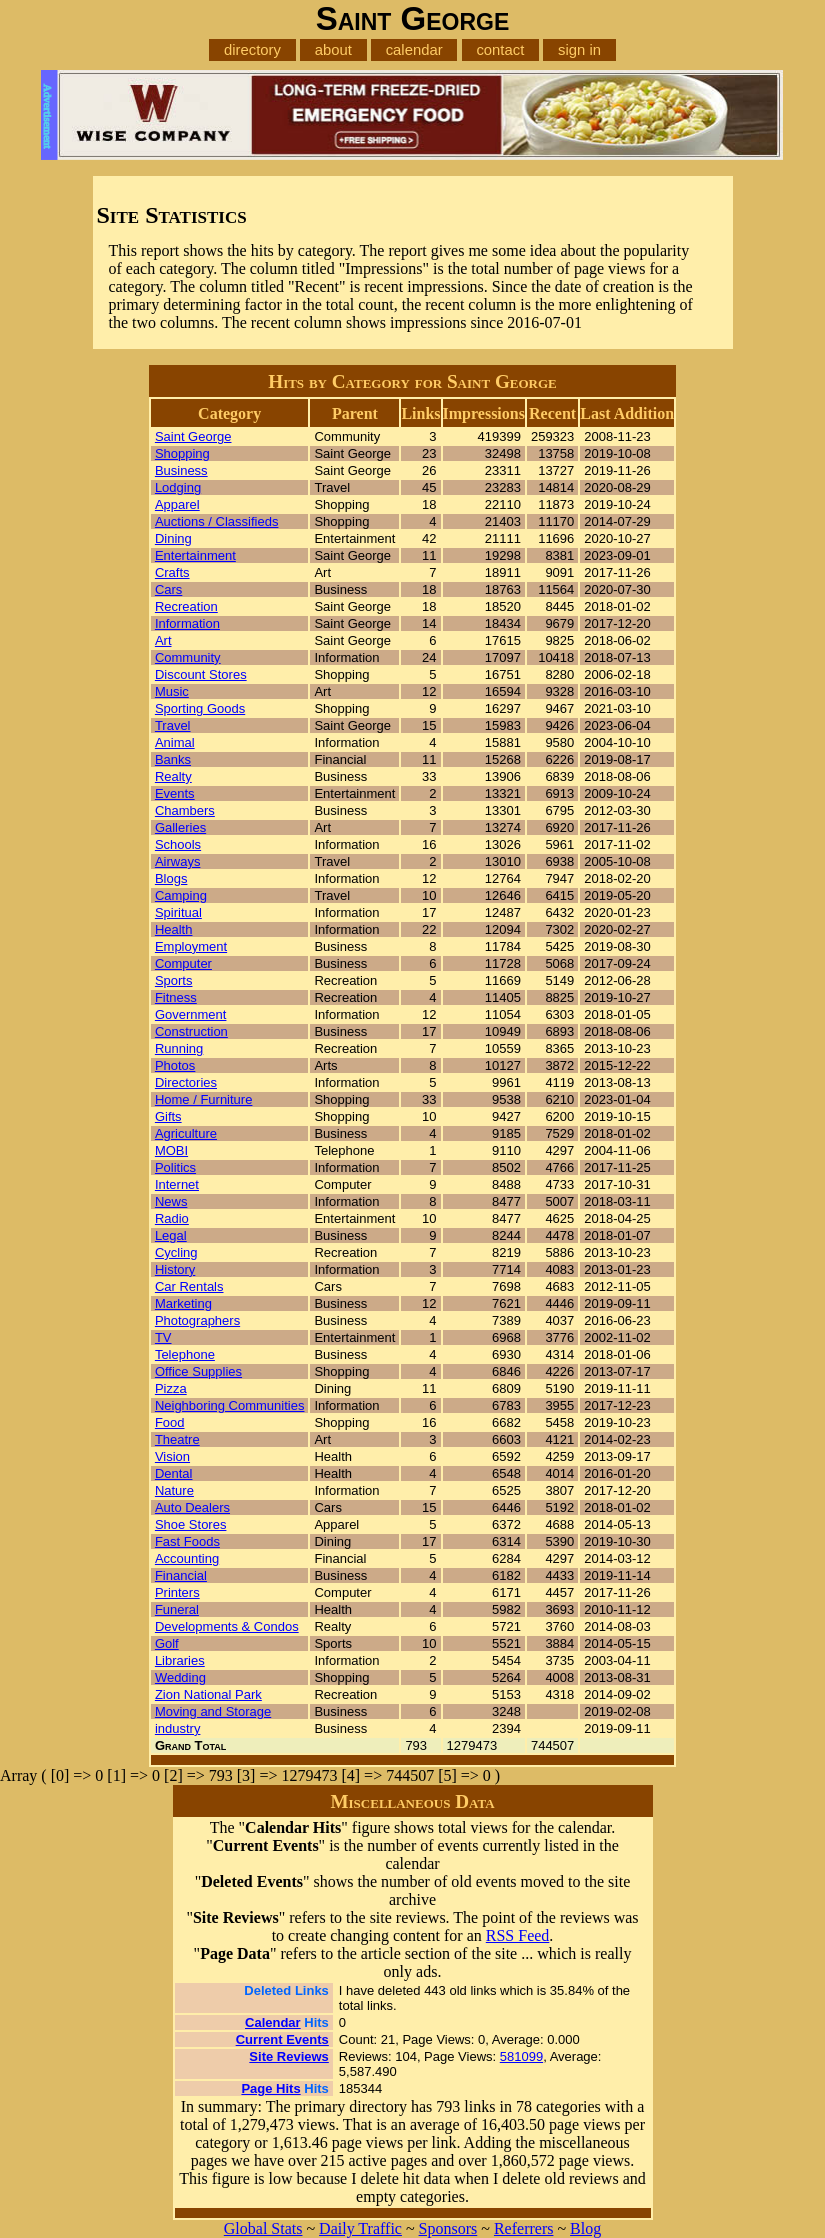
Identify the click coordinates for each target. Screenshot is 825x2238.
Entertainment (195, 555)
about (333, 50)
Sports (174, 980)
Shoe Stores (191, 1524)
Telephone (185, 1354)
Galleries (180, 827)
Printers (177, 1592)
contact (500, 50)
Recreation (186, 606)
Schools (178, 844)
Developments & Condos (227, 1626)
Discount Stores (201, 674)
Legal (171, 1235)
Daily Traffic (360, 2228)
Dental (174, 1473)
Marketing (183, 1303)
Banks (173, 759)
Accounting (187, 1558)
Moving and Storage (213, 1711)
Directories (186, 1082)
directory (252, 50)
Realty (173, 776)
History (175, 1269)
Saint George (193, 436)
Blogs (171, 878)
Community (188, 657)
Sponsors (448, 2228)
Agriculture (186, 1133)
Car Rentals (189, 1286)
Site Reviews (289, 2056)
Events (175, 793)
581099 (521, 2056)
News (171, 1201)
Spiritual (178, 912)
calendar (414, 50)
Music (172, 691)
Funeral (177, 1609)
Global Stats (263, 2228)
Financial (181, 1575)
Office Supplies (198, 1371)
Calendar (273, 2022)
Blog (585, 2228)
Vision (172, 1456)
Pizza (171, 1388)
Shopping (182, 453)
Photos (175, 1065)
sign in (579, 50)
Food (170, 1422)
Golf (167, 1643)
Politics (175, 1167)
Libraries (180, 1660)
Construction (191, 1031)
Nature (174, 1490)
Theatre (177, 1439)
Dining (173, 538)
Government (191, 1014)
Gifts (168, 1116)
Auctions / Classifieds (217, 521)
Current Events (282, 2039)
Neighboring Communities (230, 1405)
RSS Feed (518, 1935)
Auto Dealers (192, 1507)
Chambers (185, 810)
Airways (178, 861)
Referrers (524, 2228)
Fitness (176, 997)
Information (187, 623)
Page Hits (270, 2088)
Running (179, 1048)
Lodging (178, 487)
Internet (177, 1184)
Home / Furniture (204, 1099)
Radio (172, 1218)
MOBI (171, 1150)
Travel (173, 725)
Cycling (176, 1252)
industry (178, 1728)
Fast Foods (187, 1541)
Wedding (180, 1677)
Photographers (197, 1320)
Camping (181, 895)
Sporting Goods (200, 708)
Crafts (172, 572)
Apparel (177, 504)
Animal (175, 742)
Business (181, 470)
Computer (183, 963)
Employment (191, 946)
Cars (168, 589)
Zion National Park (208, 1694)
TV (163, 1337)
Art (163, 640)
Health (174, 929)
